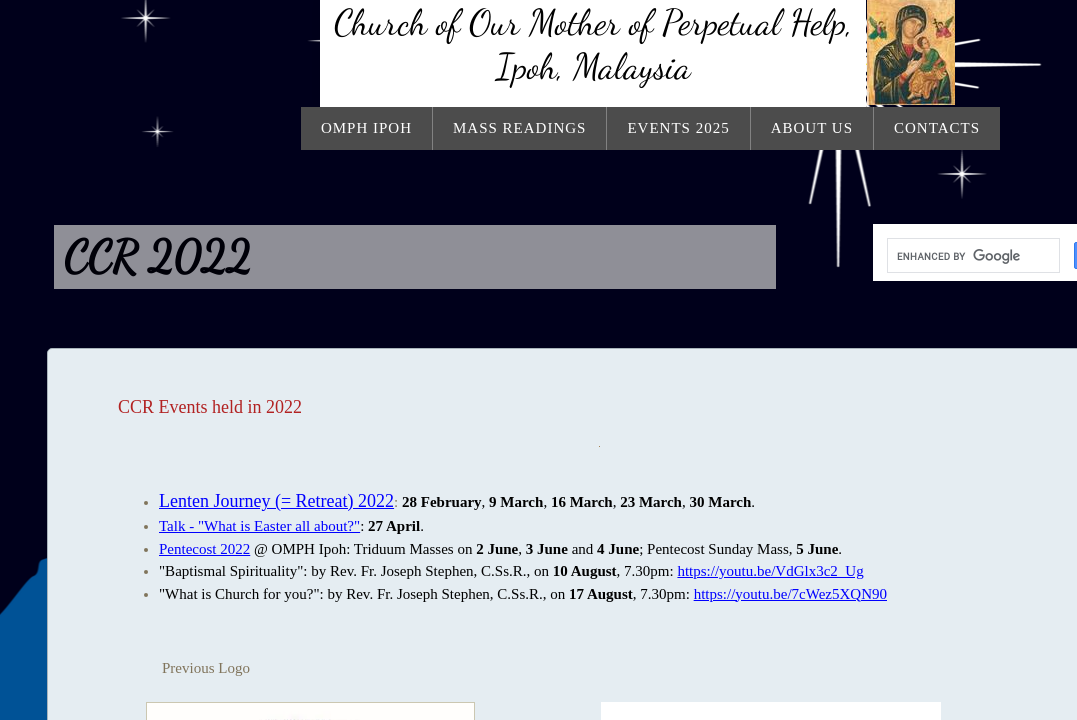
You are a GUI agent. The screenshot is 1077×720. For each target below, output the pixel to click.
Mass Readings (519, 128)
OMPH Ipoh (366, 128)
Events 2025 (678, 128)
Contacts (937, 128)
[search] (971, 256)
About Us (812, 128)
